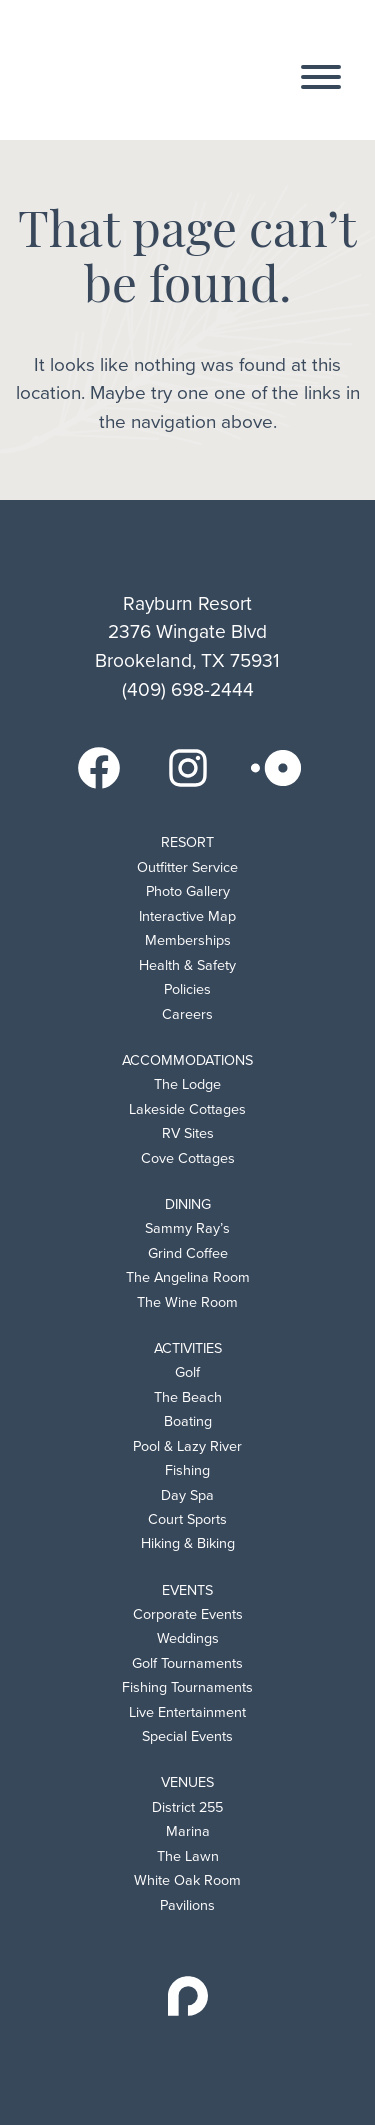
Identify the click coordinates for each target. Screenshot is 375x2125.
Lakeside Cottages (187, 1109)
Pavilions (187, 1905)
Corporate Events (188, 1614)
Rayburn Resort (146, 71)
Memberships (188, 940)
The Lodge (187, 1084)
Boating (188, 1421)
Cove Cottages (188, 1158)
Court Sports (187, 1519)
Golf (187, 1372)
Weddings (188, 1638)
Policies (187, 989)
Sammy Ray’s (187, 1228)
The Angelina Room (188, 1277)
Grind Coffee (188, 1253)
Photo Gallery (188, 891)
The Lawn (188, 1856)
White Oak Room (187, 1880)
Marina (188, 1831)
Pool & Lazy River (187, 1446)
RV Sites (188, 1133)
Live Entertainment (187, 1712)
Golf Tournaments (187, 1663)
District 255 (187, 1807)
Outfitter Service (187, 867)
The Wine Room (187, 1302)
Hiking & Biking (188, 1543)
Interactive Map (187, 916)
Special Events (187, 1736)
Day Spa (187, 1495)
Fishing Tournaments (187, 1687)
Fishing (187, 1470)
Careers (187, 1014)
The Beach (188, 1397)
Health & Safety (187, 965)
